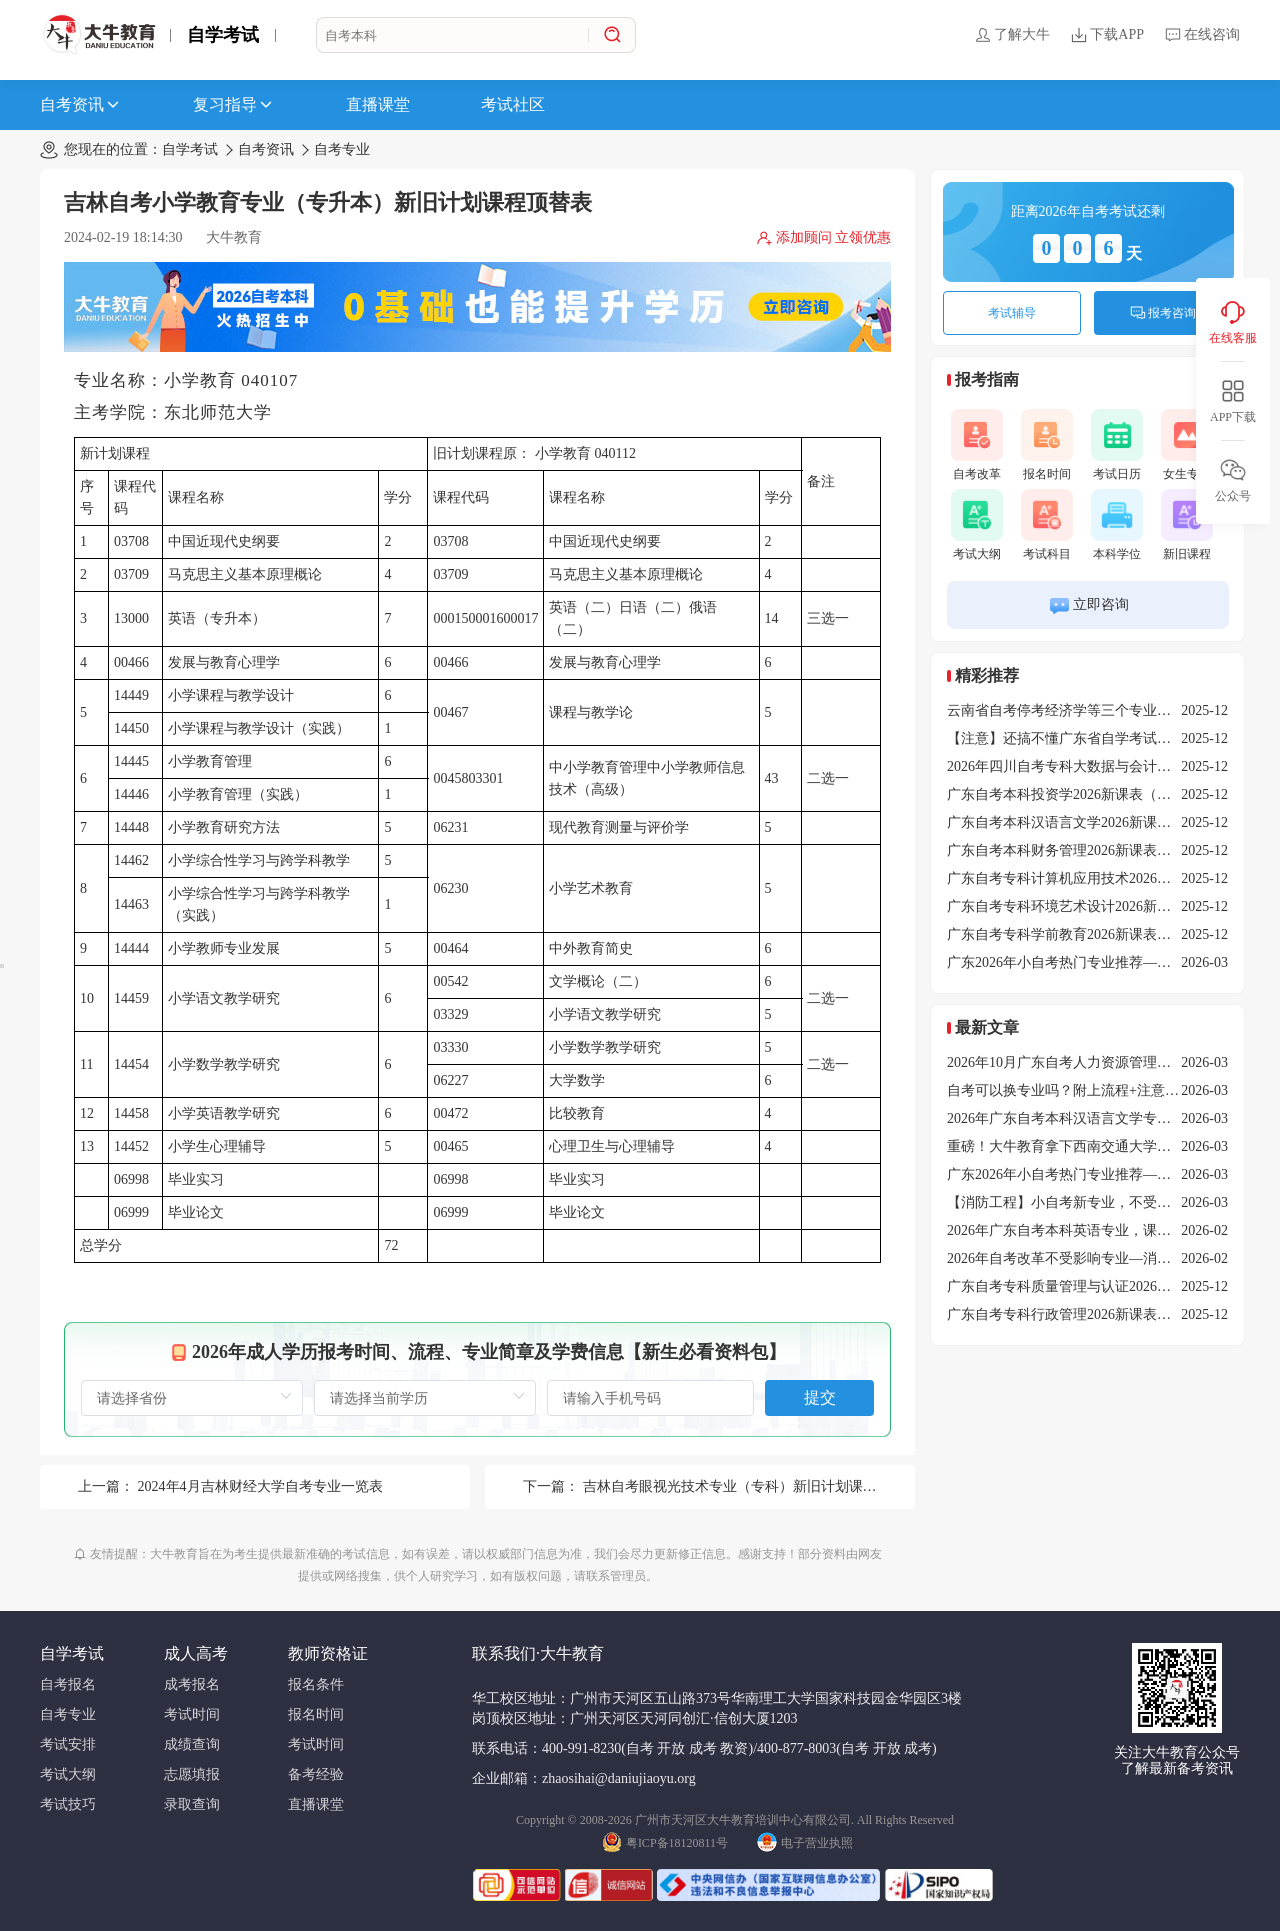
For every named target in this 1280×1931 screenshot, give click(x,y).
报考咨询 (1163, 313)
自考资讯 (81, 105)
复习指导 (234, 105)
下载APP (1107, 35)
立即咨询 (1088, 605)
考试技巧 (68, 1804)
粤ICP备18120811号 (665, 1841)
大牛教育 (234, 237)
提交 (820, 1397)
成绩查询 (192, 1744)
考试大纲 (977, 525)
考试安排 (68, 1744)
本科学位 (1117, 525)
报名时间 (1047, 445)
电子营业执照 (805, 1841)
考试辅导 (1012, 313)
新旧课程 (1187, 525)
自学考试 (223, 35)
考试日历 (1117, 445)
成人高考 (196, 1653)
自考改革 (977, 445)
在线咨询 (1202, 35)
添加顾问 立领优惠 (824, 238)
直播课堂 (378, 104)
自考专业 (342, 149)
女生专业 (1187, 445)
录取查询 (192, 1804)
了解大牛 (1012, 35)
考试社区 (513, 104)
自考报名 (68, 1684)
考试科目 (1047, 525)
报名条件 (316, 1684)
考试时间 (192, 1714)
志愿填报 (192, 1774)
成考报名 (192, 1684)
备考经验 (316, 1774)
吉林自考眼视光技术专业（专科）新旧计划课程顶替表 (751, 1486)
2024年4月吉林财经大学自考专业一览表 (260, 1486)
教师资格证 (328, 1653)
